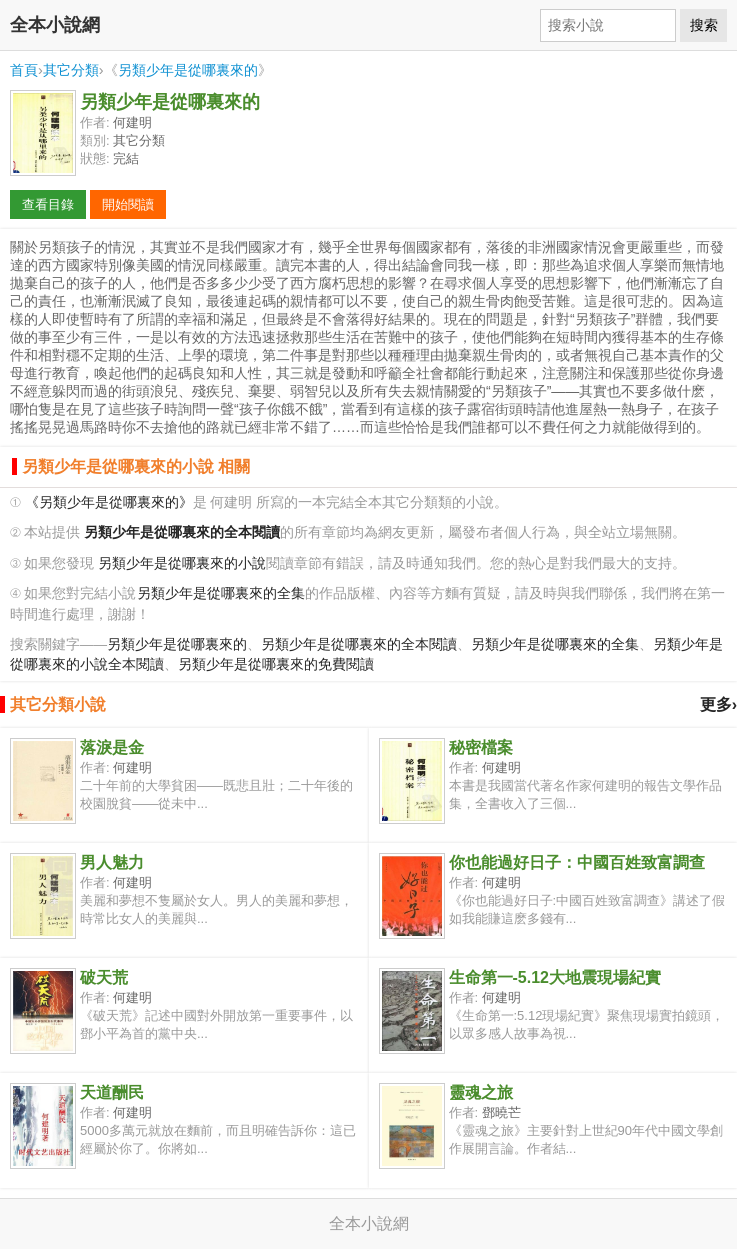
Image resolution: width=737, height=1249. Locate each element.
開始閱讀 (128, 204)
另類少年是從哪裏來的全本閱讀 (359, 644)
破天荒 (104, 977)
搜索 (704, 25)
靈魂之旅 (481, 1092)
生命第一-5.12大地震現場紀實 (555, 977)
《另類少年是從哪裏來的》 (109, 502)
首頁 (24, 70)
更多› (718, 704)
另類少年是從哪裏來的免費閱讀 (276, 664)
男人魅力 (112, 862)
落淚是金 (112, 747)
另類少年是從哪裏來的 (188, 70)
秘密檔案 (481, 747)
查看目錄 (48, 204)
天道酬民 (112, 1092)
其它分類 (71, 70)
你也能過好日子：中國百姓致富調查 (577, 862)
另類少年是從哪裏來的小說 (182, 563)
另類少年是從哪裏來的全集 (221, 593)
